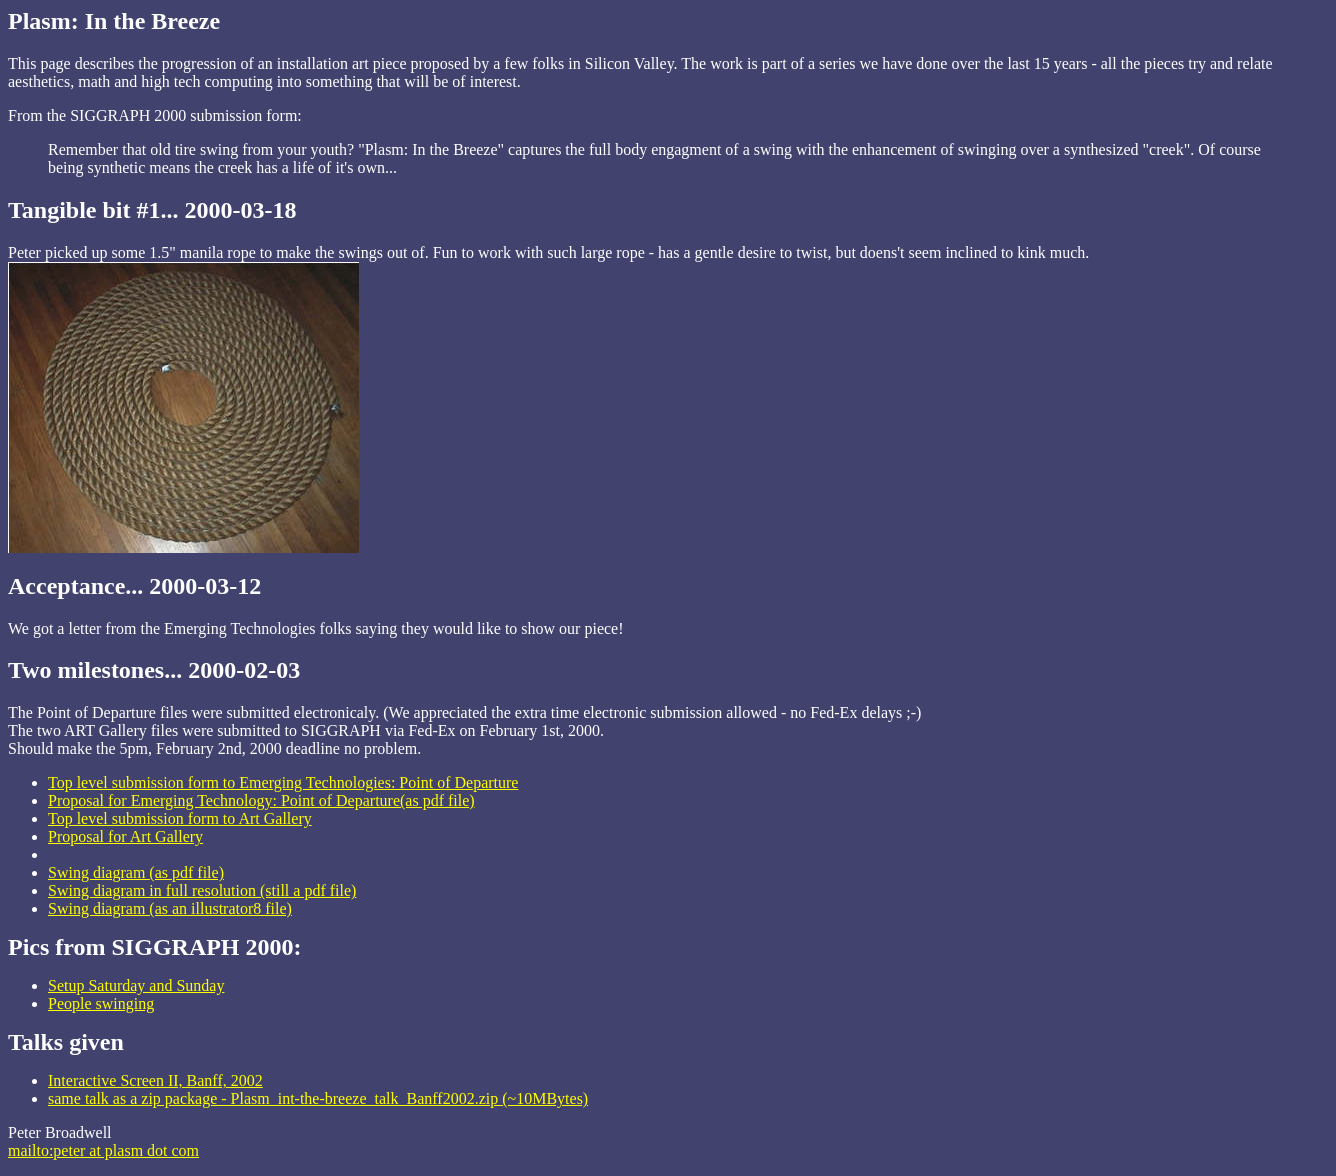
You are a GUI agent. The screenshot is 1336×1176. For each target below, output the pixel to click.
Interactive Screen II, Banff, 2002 (155, 1080)
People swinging (101, 1003)
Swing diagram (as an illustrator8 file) (170, 908)
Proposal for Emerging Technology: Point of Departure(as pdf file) (261, 800)
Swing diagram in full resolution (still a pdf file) (202, 890)
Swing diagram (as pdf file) (136, 872)
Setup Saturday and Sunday (136, 985)
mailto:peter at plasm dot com (103, 1150)
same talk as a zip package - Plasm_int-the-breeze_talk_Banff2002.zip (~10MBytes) (318, 1098)
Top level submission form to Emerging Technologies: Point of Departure (283, 782)
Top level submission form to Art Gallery (180, 818)
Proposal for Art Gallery (125, 836)
